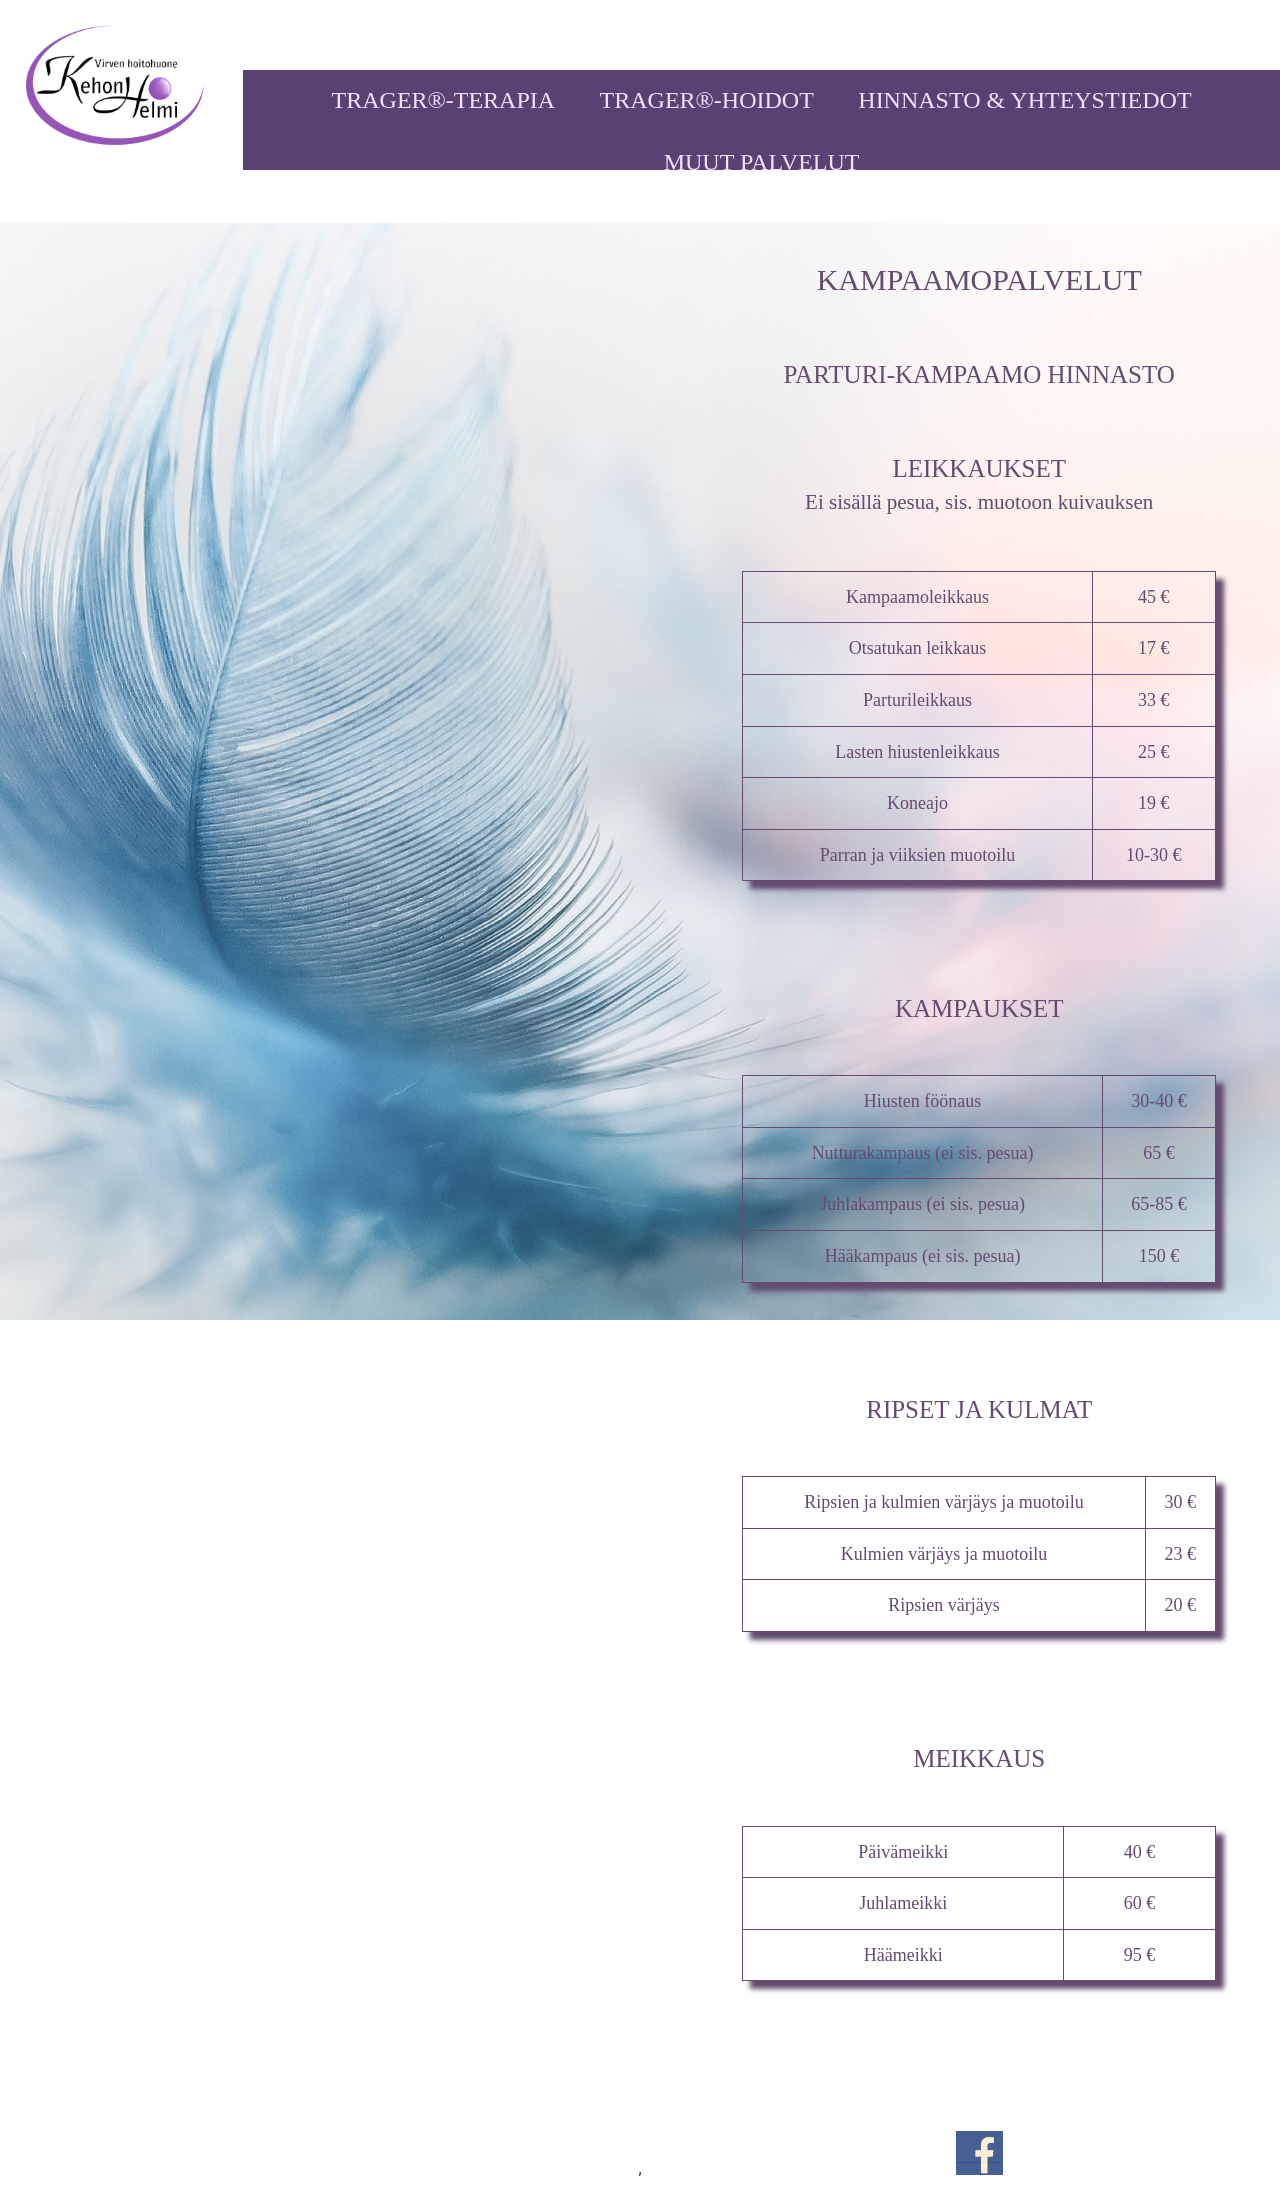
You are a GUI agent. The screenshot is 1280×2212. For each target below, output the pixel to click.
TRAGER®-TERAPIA (444, 100)
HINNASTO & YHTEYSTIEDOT (1024, 100)
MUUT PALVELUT (762, 162)
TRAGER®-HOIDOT (707, 100)
